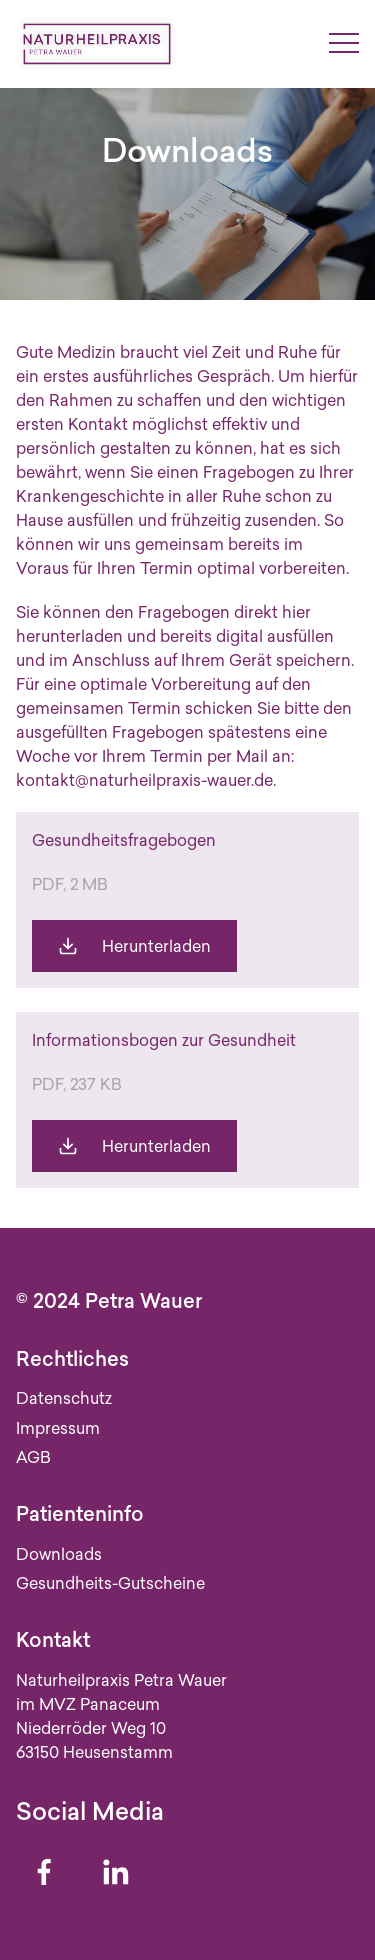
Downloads (59, 1554)
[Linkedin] (116, 1872)
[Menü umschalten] (344, 44)
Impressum (58, 1428)
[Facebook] (44, 1872)
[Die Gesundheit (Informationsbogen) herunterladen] (134, 1146)
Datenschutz (64, 1398)
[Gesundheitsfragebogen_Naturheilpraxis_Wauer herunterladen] (134, 946)
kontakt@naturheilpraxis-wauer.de (144, 780)
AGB (33, 1457)
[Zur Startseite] (97, 44)
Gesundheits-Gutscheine (110, 1583)
